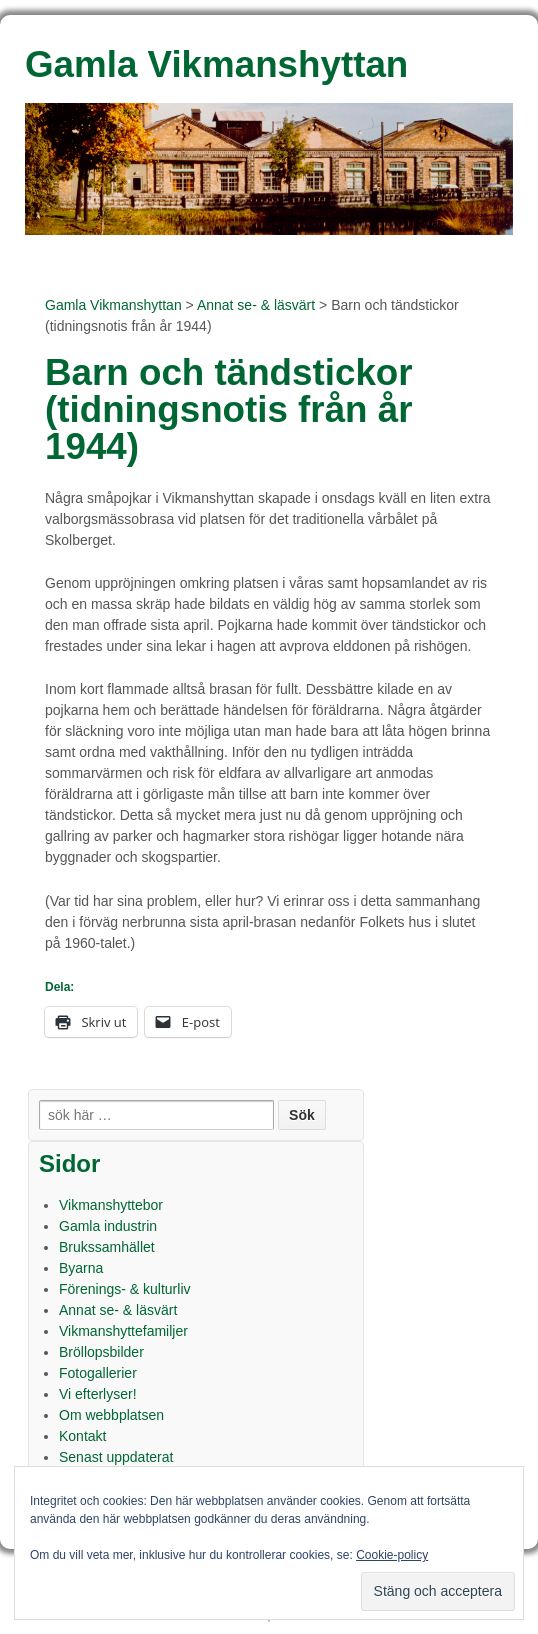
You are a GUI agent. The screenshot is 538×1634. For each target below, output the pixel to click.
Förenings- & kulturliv (125, 1289)
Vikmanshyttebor (111, 1205)
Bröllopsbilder (101, 1352)
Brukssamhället (107, 1247)
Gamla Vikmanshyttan (113, 305)
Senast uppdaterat (116, 1457)
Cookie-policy (392, 1555)
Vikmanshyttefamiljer (123, 1331)
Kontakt (82, 1436)
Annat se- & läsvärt (256, 305)
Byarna (81, 1268)
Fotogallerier (98, 1373)
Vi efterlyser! (98, 1394)
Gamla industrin (108, 1226)
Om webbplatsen (111, 1415)
